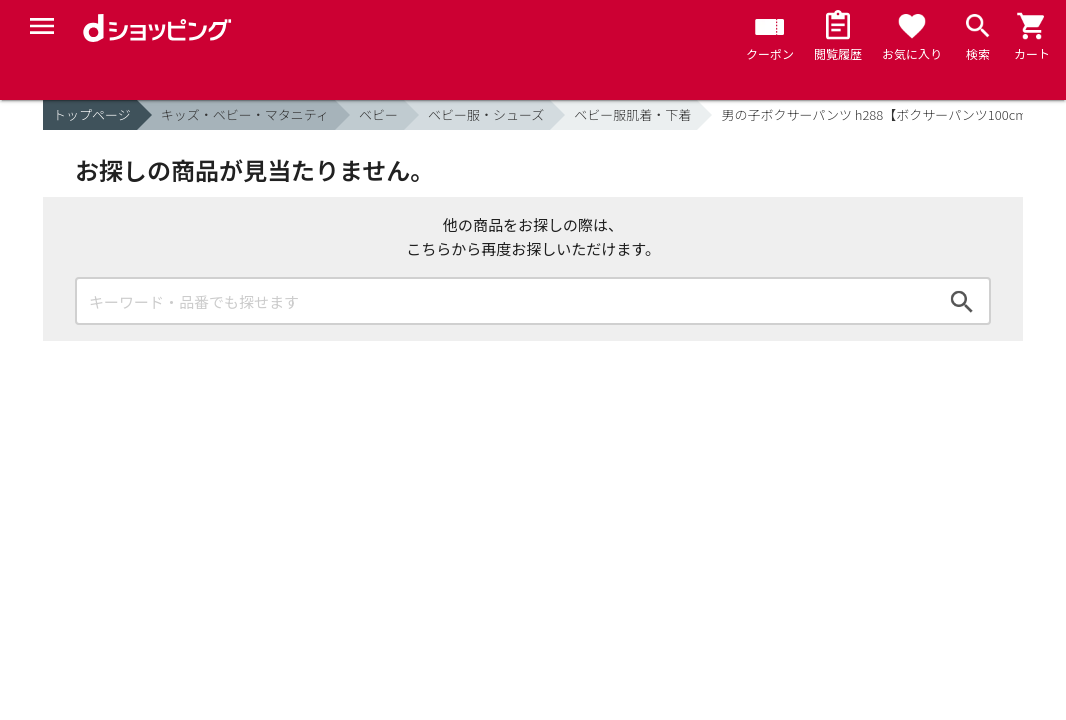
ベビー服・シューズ (486, 114)
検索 (962, 301)
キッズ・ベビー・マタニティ (245, 114)
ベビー (378, 114)
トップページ (92, 114)
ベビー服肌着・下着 (632, 114)
